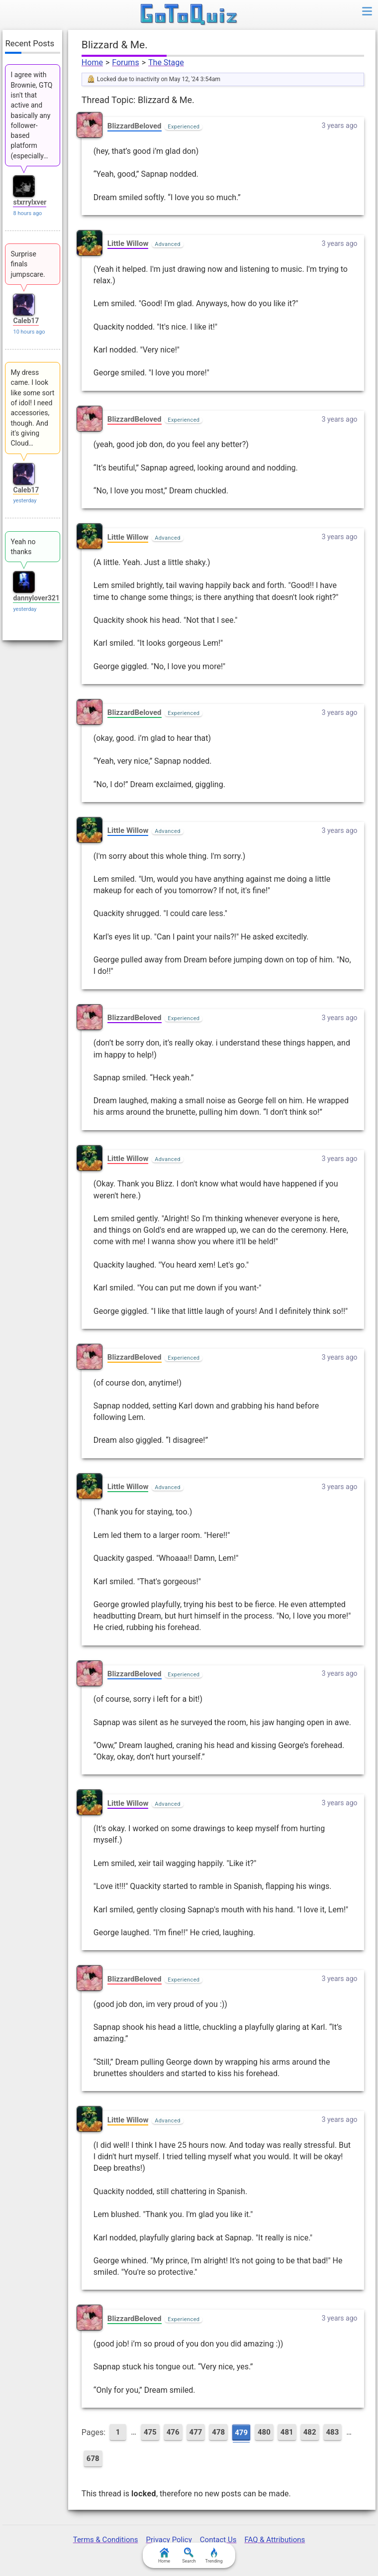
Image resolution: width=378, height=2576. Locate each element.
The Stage (166, 62)
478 (218, 2432)
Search (189, 2556)
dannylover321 (36, 598)
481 (287, 2432)
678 (93, 2458)
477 (195, 2432)
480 (264, 2432)
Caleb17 (26, 321)
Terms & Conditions (105, 2539)
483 (332, 2432)
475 (150, 2432)
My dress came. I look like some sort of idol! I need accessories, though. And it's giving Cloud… (32, 407)
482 (309, 2432)
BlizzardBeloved (134, 125)
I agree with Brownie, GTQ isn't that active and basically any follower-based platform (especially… (31, 115)
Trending (213, 2556)
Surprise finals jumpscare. (27, 264)
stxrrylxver (29, 202)
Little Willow (128, 243)
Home (92, 62)
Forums (125, 62)
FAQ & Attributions (274, 2539)
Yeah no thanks (22, 547)
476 (173, 2432)
